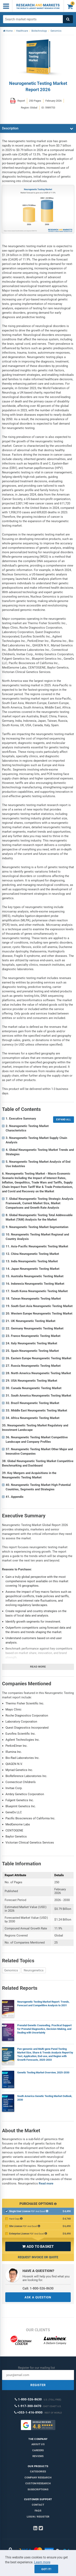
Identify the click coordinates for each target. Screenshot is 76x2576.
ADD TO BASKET (38, 2246)
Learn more (42, 2562)
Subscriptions (38, 2489)
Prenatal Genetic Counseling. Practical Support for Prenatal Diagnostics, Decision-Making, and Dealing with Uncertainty (44, 2029)
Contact (38, 2504)
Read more (38, 1666)
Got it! (46, 2569)
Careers (38, 2450)
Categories (38, 2471)
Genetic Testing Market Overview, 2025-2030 (43, 2072)
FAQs (38, 2510)
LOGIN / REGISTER (38, 2516)
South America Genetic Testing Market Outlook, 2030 (44, 2098)
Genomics (11, 1970)
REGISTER (38, 2385)
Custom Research (38, 2483)
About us (38, 2444)
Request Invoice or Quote (38, 2257)
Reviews (38, 2456)
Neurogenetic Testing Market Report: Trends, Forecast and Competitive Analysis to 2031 (43, 2003)
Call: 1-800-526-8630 (38, 2288)
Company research (38, 2477)
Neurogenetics (34, 1970)
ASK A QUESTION (38, 2297)
